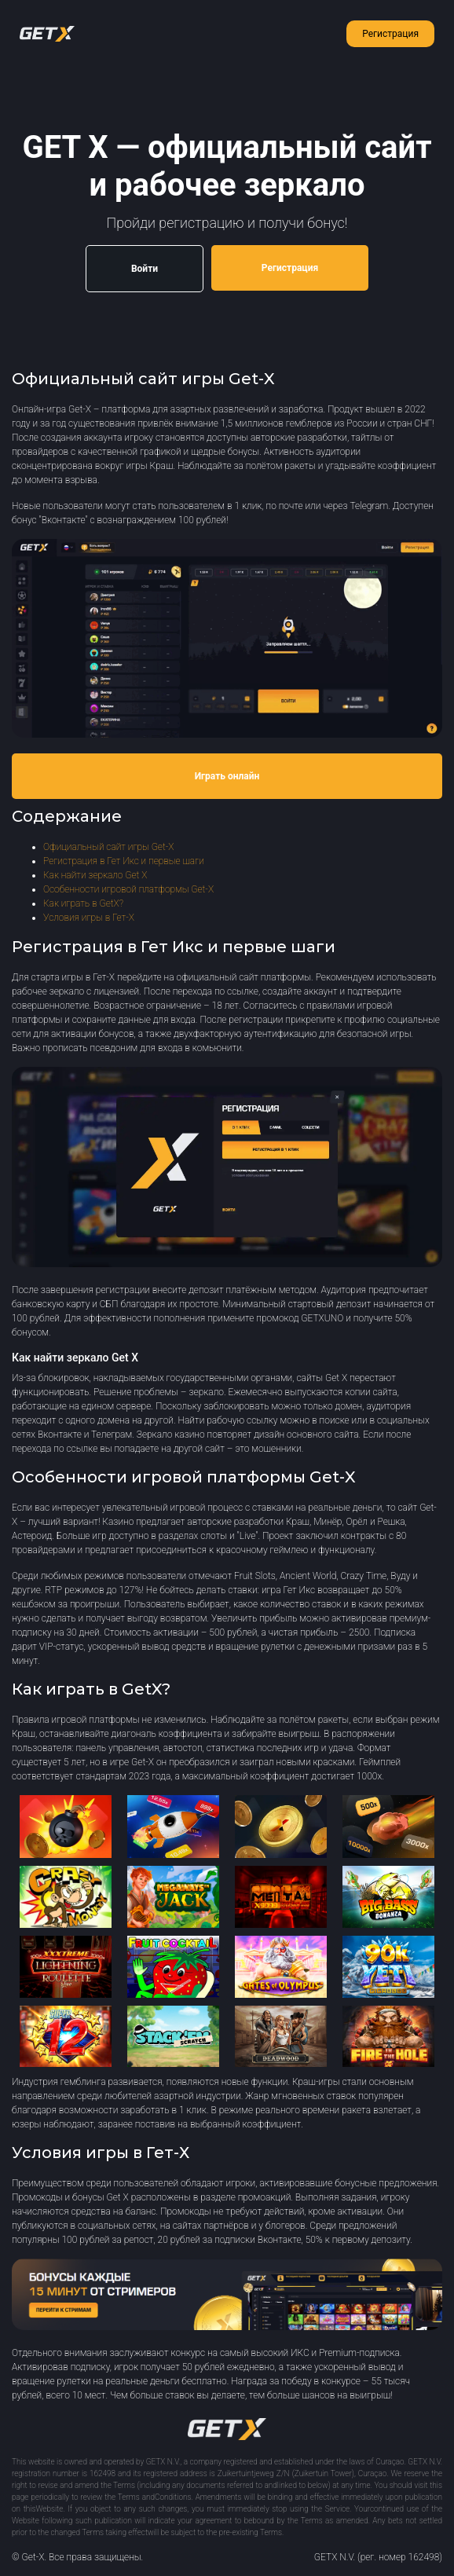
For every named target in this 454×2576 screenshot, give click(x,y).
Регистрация (390, 33)
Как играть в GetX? (83, 903)
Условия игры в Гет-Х (88, 917)
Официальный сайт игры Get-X (108, 846)
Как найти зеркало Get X (95, 875)
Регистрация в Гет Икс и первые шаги (123, 861)
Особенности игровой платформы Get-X (128, 889)
